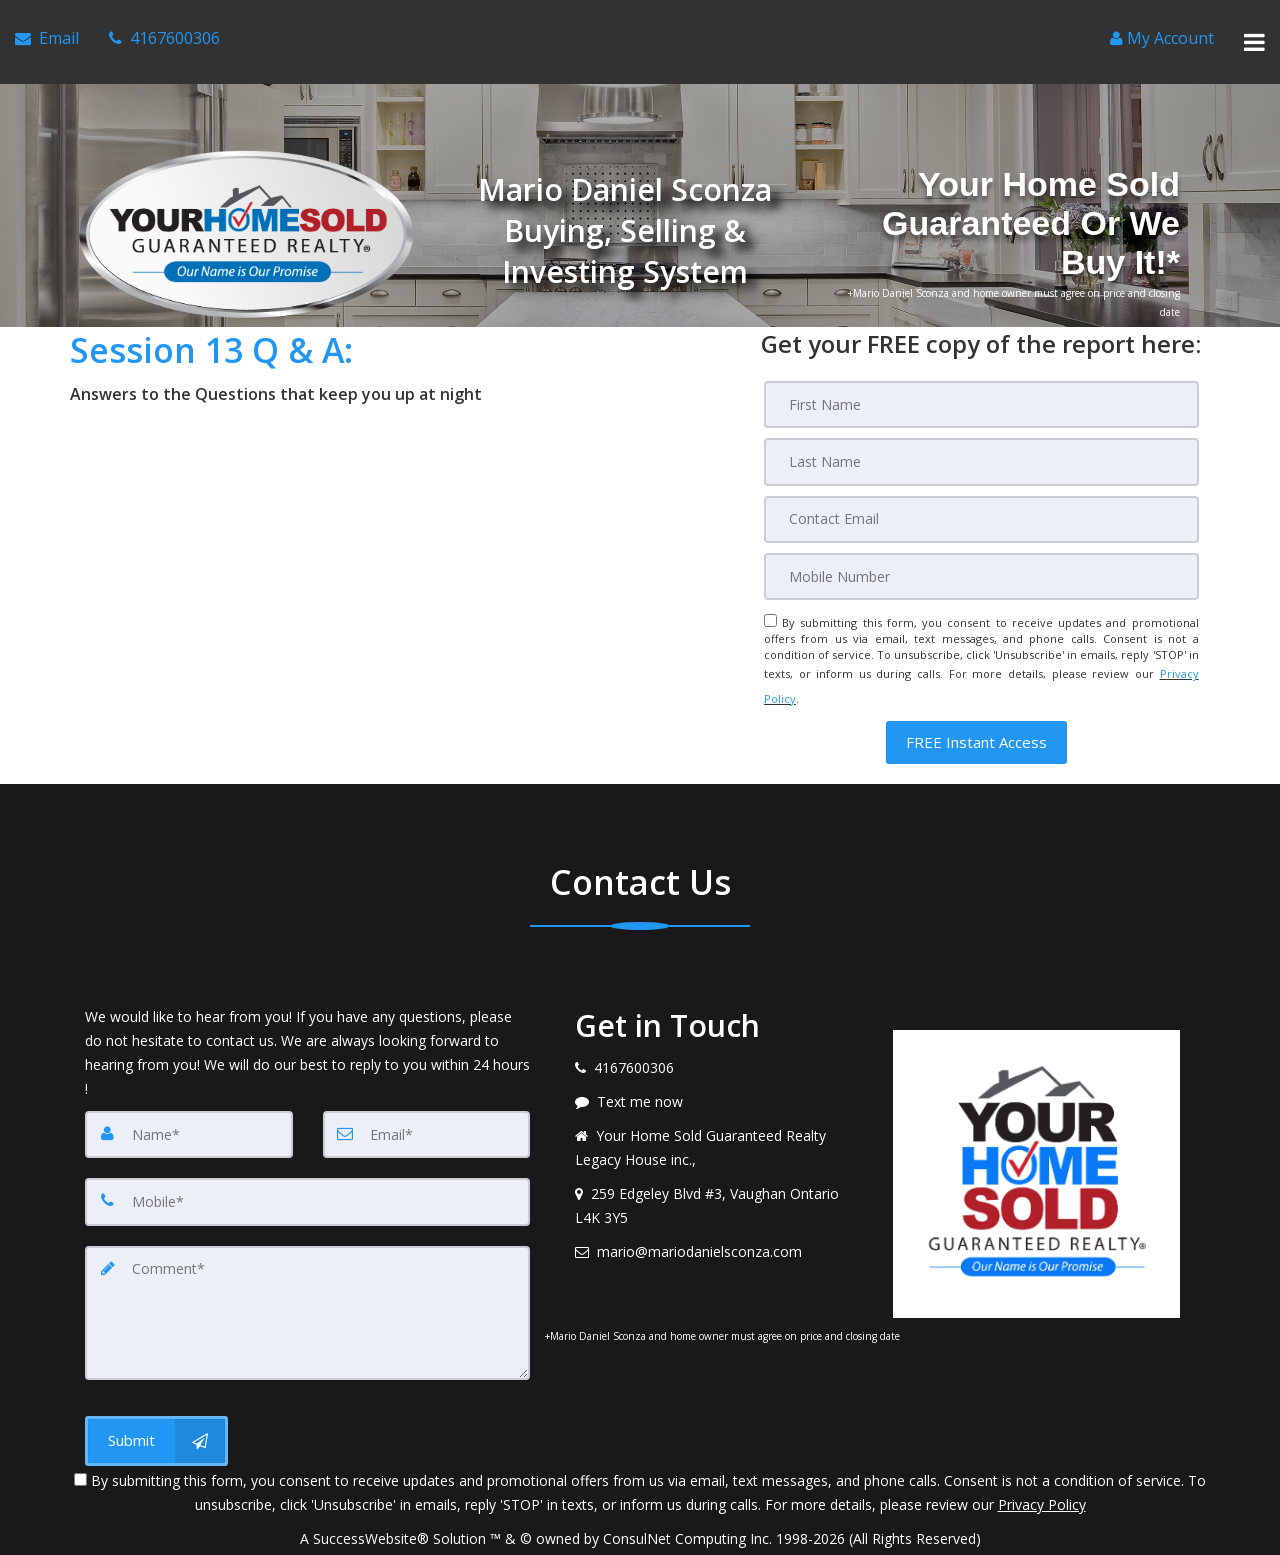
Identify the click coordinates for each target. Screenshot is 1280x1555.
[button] (976, 698)
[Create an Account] (1162, 31)
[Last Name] (981, 439)
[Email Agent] (47, 31)
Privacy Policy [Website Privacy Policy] (1042, 1450)
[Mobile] (981, 551)
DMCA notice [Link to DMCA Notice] (640, 1532)
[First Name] (981, 383)
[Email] (981, 495)
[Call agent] (164, 31)
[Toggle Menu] (1254, 31)
